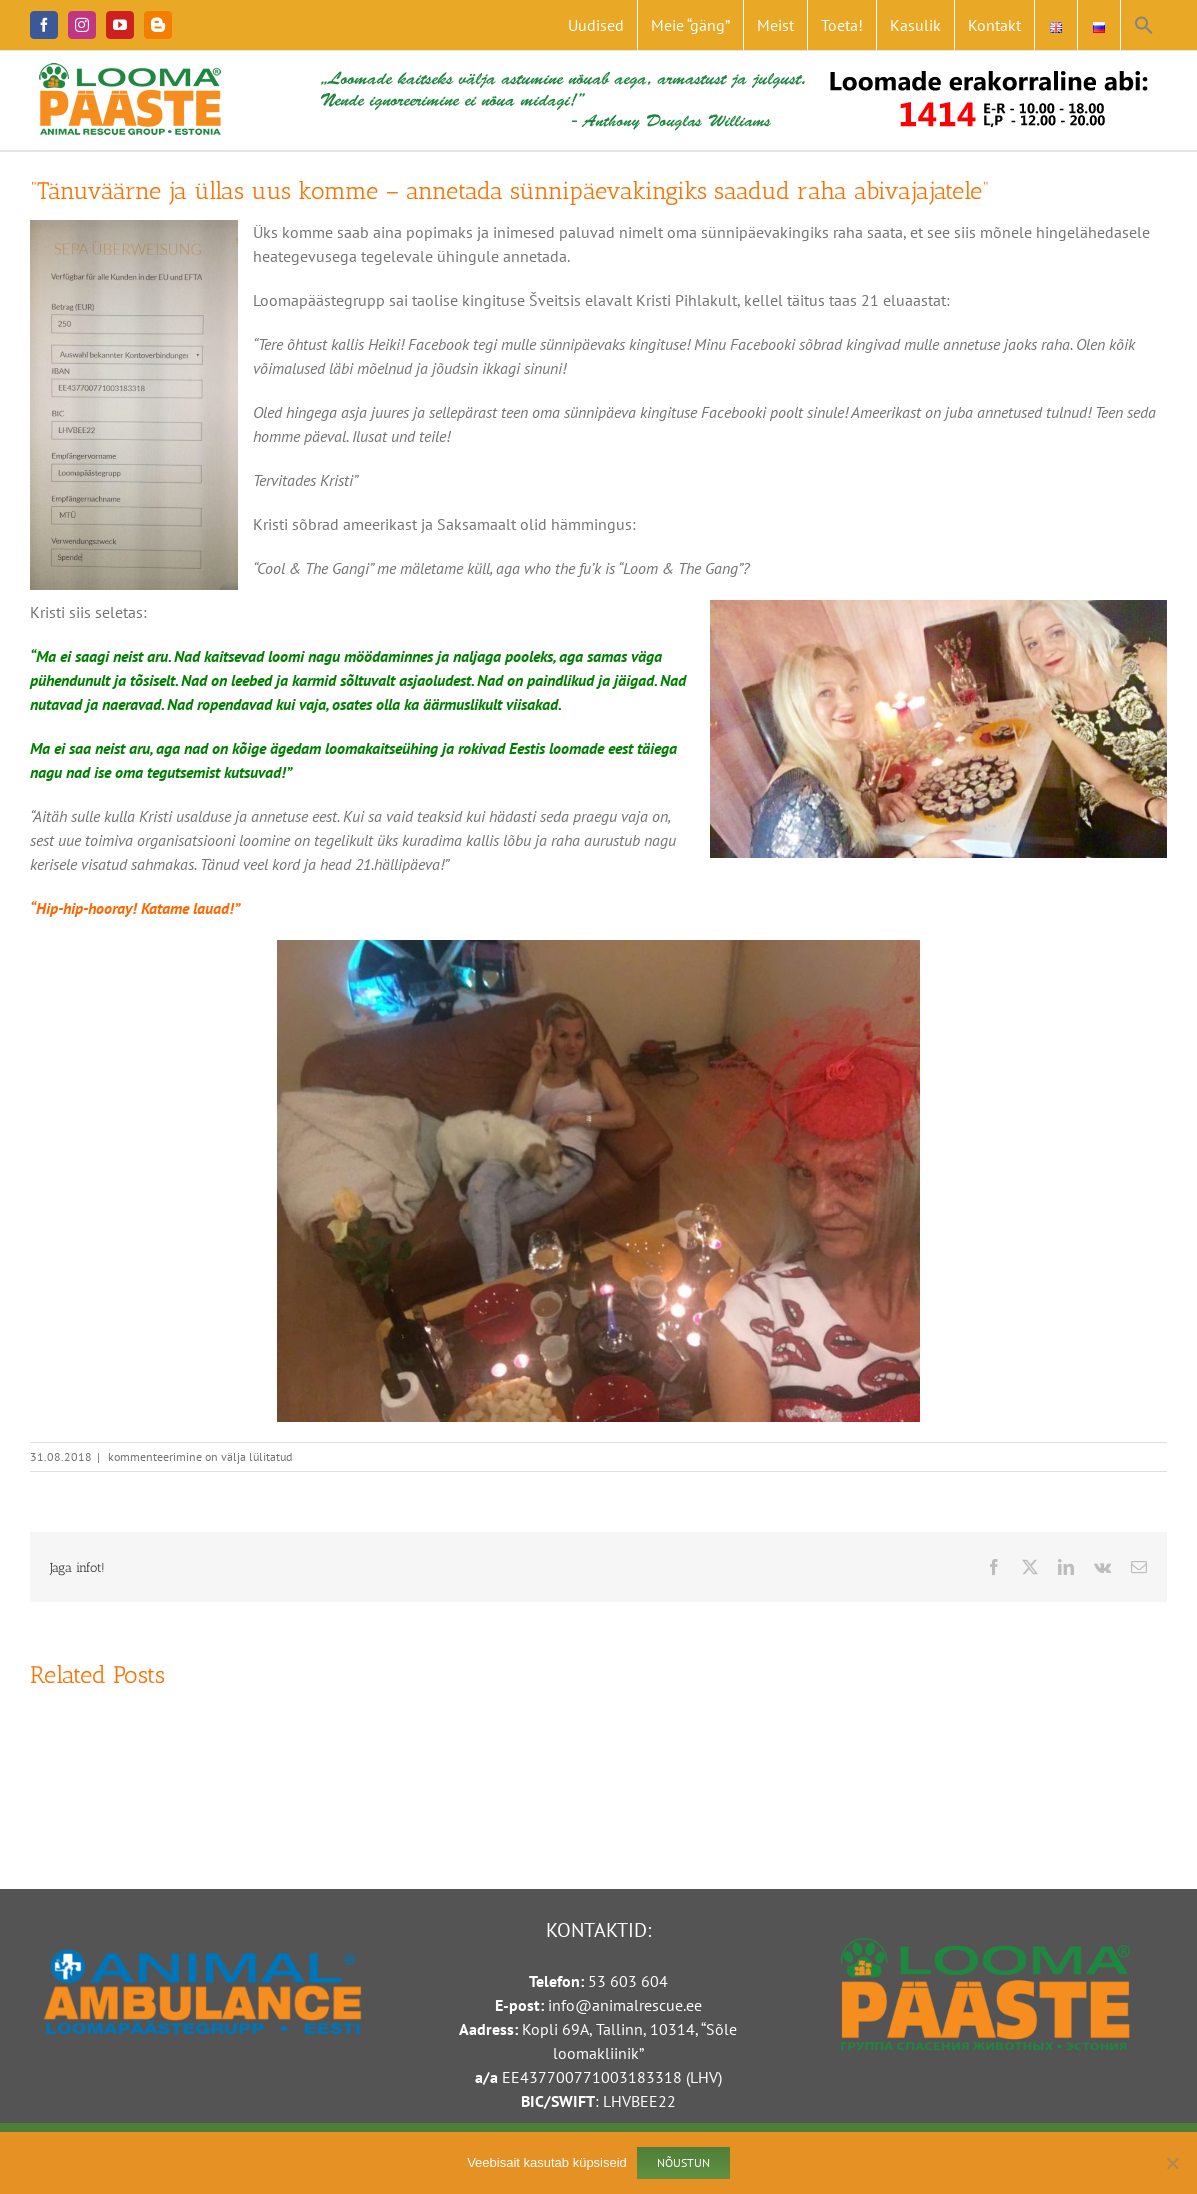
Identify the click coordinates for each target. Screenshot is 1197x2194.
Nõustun (683, 2162)
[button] (1144, 25)
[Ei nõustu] (1172, 2163)
